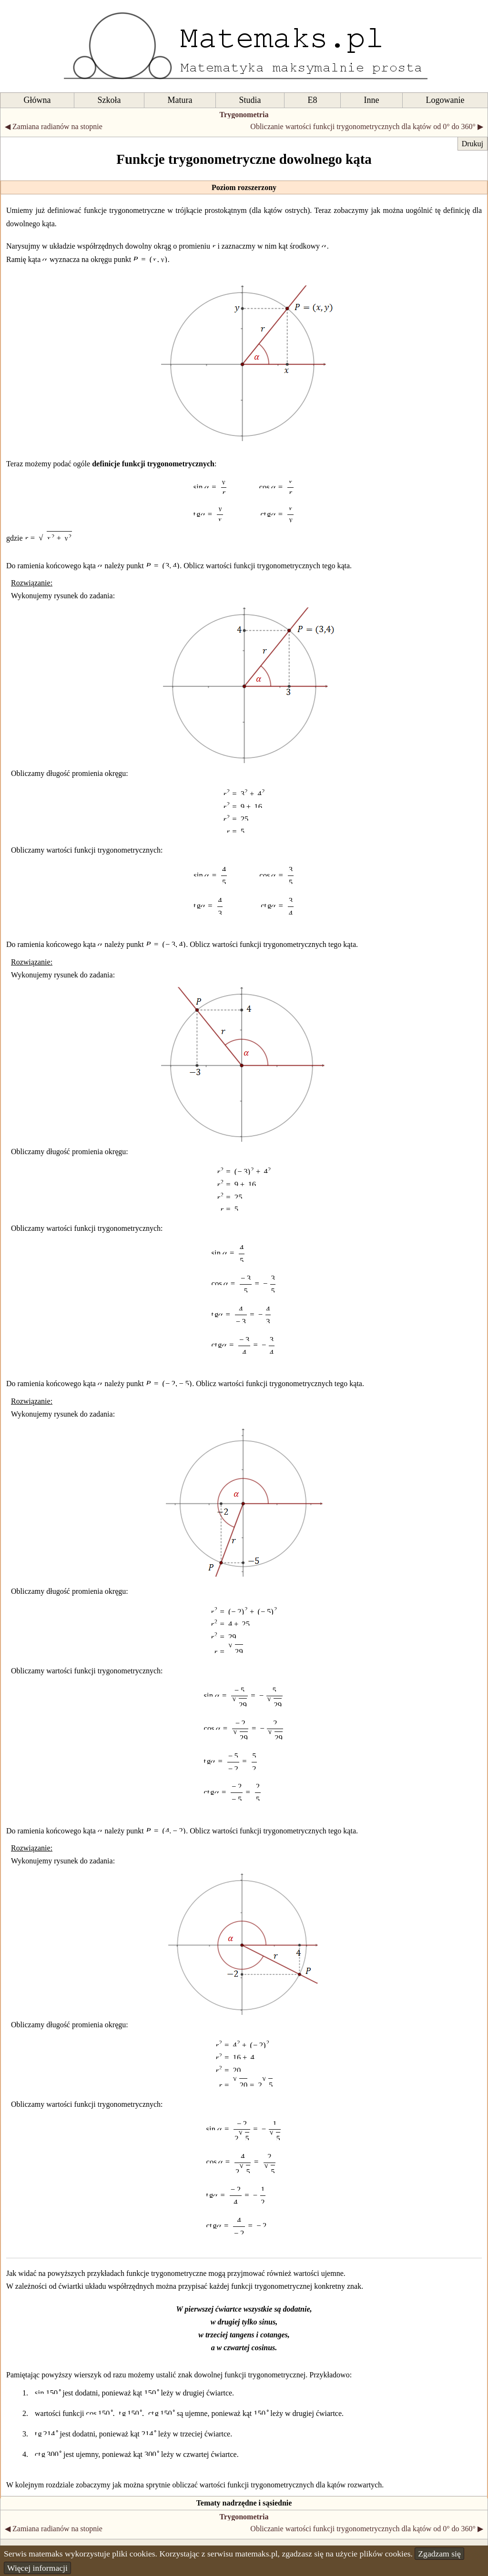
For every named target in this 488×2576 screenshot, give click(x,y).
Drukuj (472, 144)
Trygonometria (244, 115)
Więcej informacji (37, 2568)
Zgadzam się (439, 2553)
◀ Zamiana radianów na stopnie (53, 126)
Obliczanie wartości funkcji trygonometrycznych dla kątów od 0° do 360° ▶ (366, 126)
